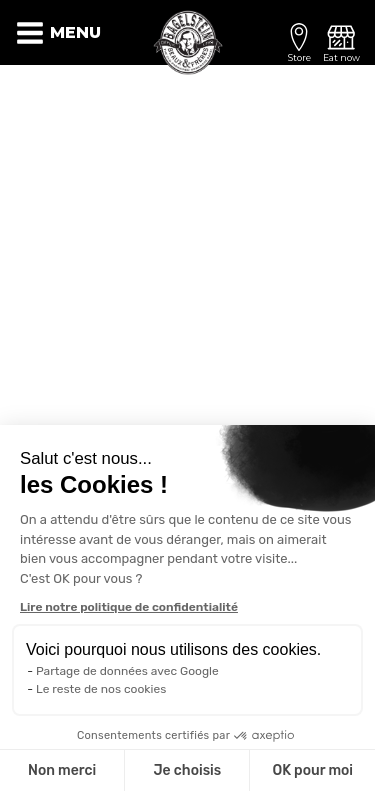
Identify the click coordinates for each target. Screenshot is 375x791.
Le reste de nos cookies (101, 689)
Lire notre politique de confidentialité (129, 607)
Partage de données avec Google (127, 671)
